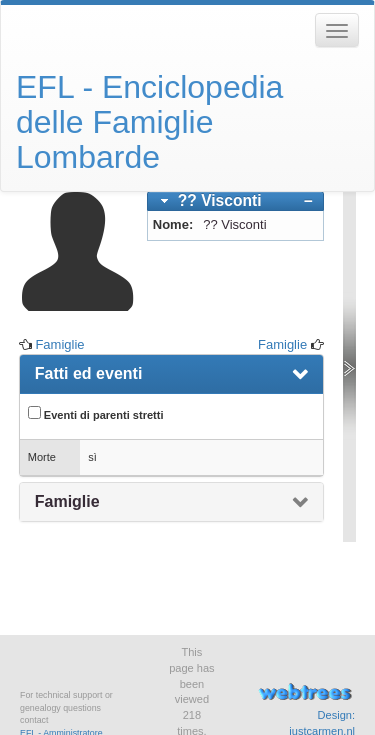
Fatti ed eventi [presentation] (89, 373)
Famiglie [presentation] (67, 501)
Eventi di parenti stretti (96, 413)
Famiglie (59, 344)
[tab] (235, 201)
